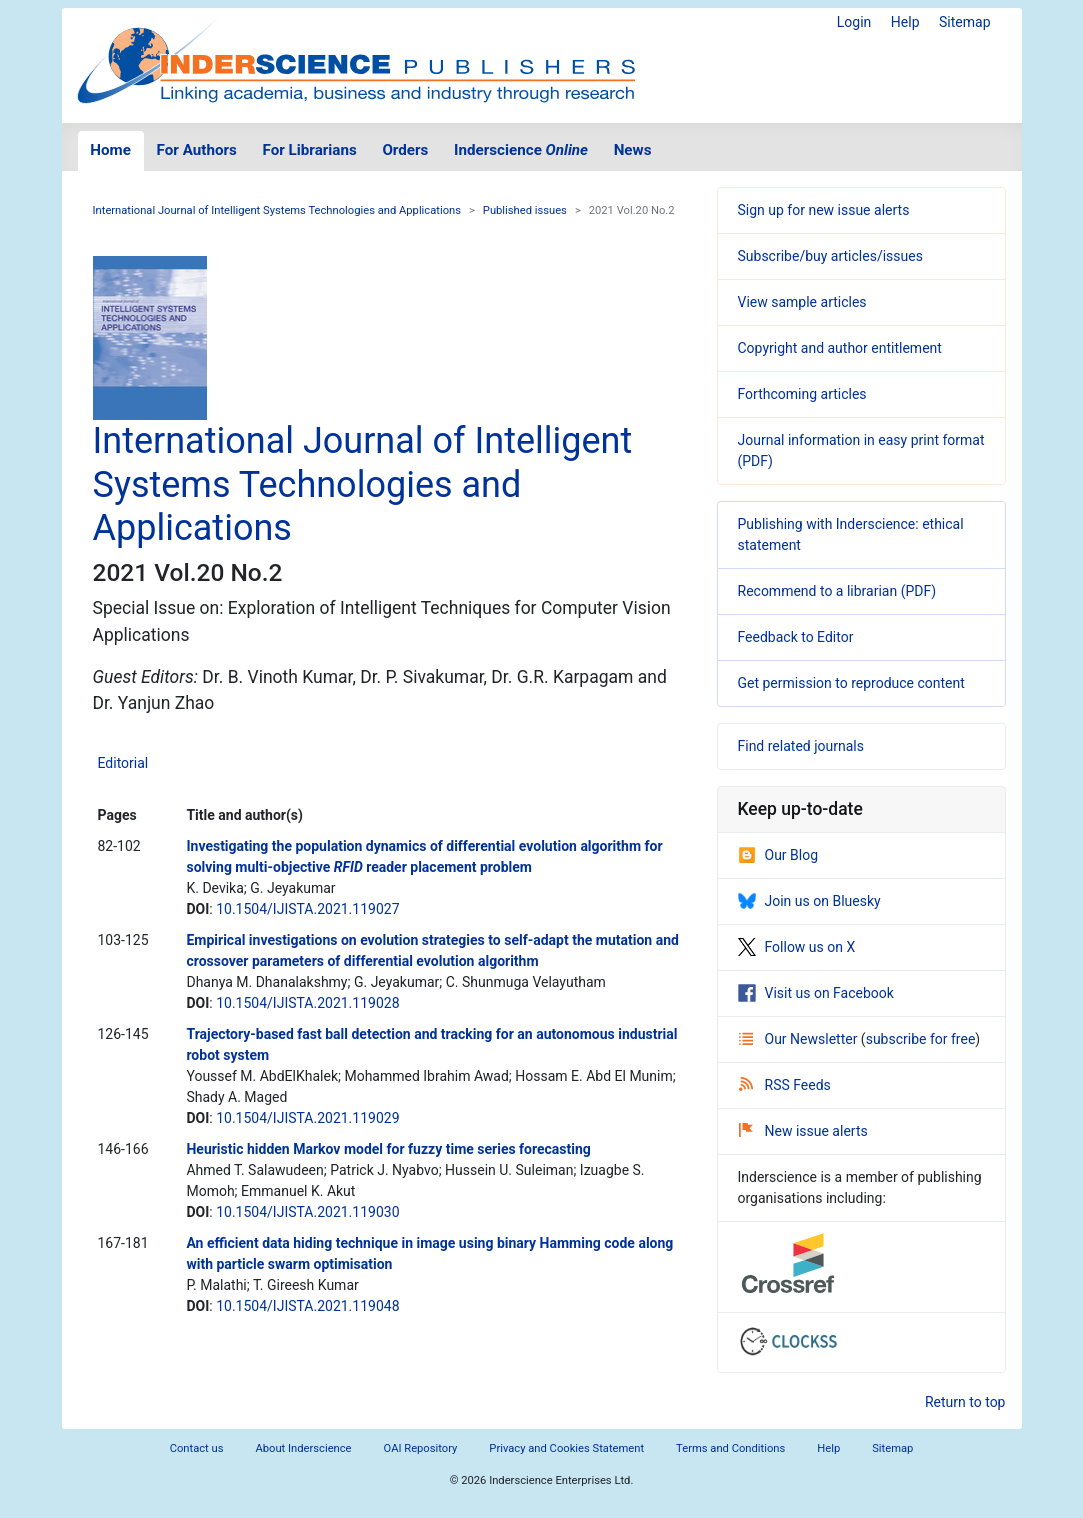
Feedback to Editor (796, 637)
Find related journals (801, 746)
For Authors (197, 150)
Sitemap (964, 22)
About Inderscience (303, 1448)
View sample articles (802, 302)
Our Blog (778, 855)
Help (905, 22)
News (633, 150)
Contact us (197, 1448)
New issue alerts (803, 1131)
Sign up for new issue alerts (824, 210)
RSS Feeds (785, 1085)
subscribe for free (921, 1039)
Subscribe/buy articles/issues (830, 256)
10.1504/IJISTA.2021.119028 (307, 1003)
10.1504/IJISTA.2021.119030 (307, 1212)
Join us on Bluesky (809, 901)
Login (854, 22)
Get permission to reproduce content (851, 683)
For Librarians (309, 150)
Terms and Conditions (730, 1448)
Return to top (965, 1402)
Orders (405, 150)
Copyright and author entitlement (840, 348)
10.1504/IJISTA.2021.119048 (307, 1306)
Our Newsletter (800, 1039)
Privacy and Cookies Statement (566, 1448)
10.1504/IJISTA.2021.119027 (307, 909)
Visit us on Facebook (816, 993)
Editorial (123, 763)
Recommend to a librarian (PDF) (837, 591)
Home (110, 150)
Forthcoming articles (802, 394)
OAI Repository (421, 1448)
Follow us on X (797, 947)
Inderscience (521, 150)
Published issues (525, 210)
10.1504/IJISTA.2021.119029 (307, 1118)
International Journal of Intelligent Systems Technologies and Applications (277, 210)
